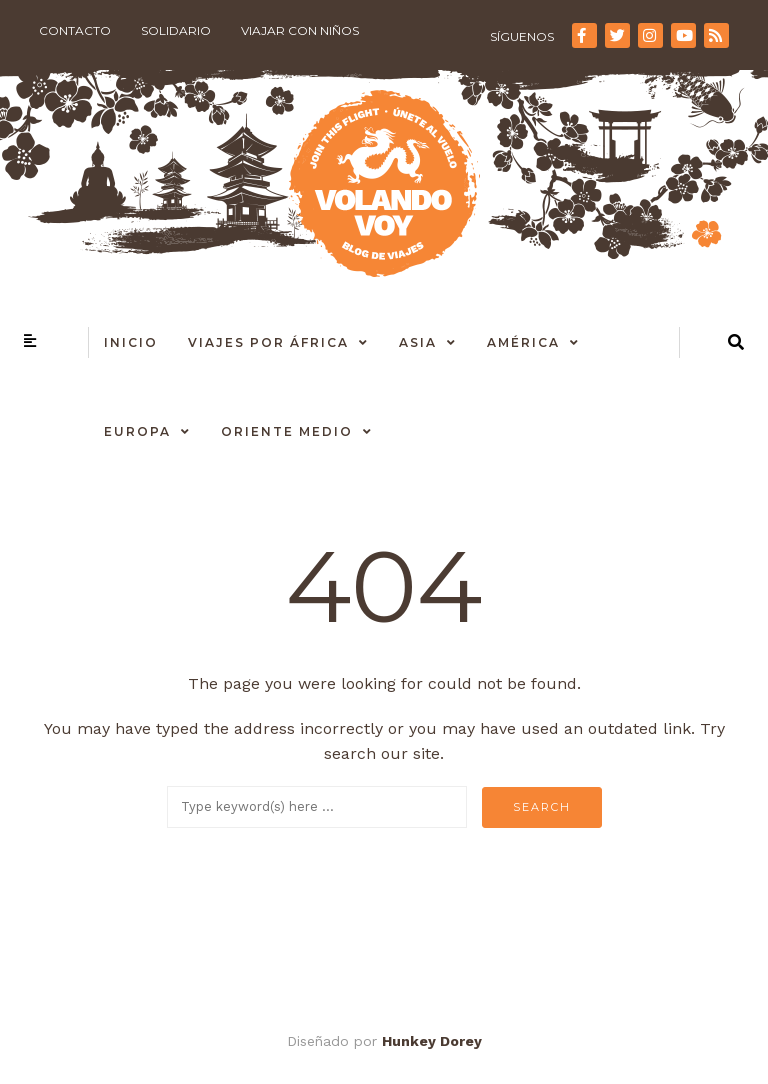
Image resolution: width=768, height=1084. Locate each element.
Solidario (176, 30)
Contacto (75, 30)
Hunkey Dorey (432, 1041)
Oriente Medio (287, 431)
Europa (137, 431)
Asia (418, 342)
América (523, 342)
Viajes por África (268, 342)
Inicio (131, 342)
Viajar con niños (300, 30)
